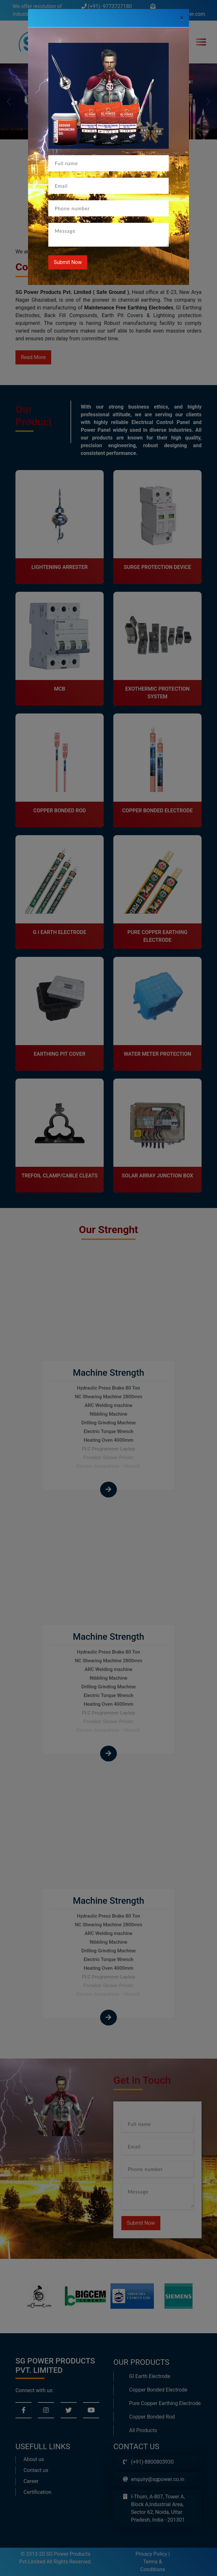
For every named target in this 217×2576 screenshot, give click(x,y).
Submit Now (68, 262)
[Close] (182, 18)
